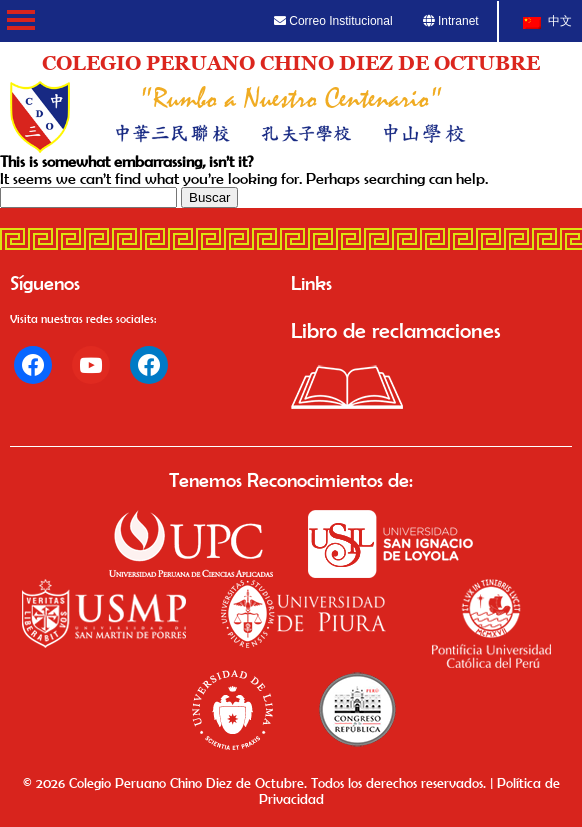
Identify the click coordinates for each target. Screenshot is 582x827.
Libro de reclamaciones (396, 330)
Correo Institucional (333, 21)
